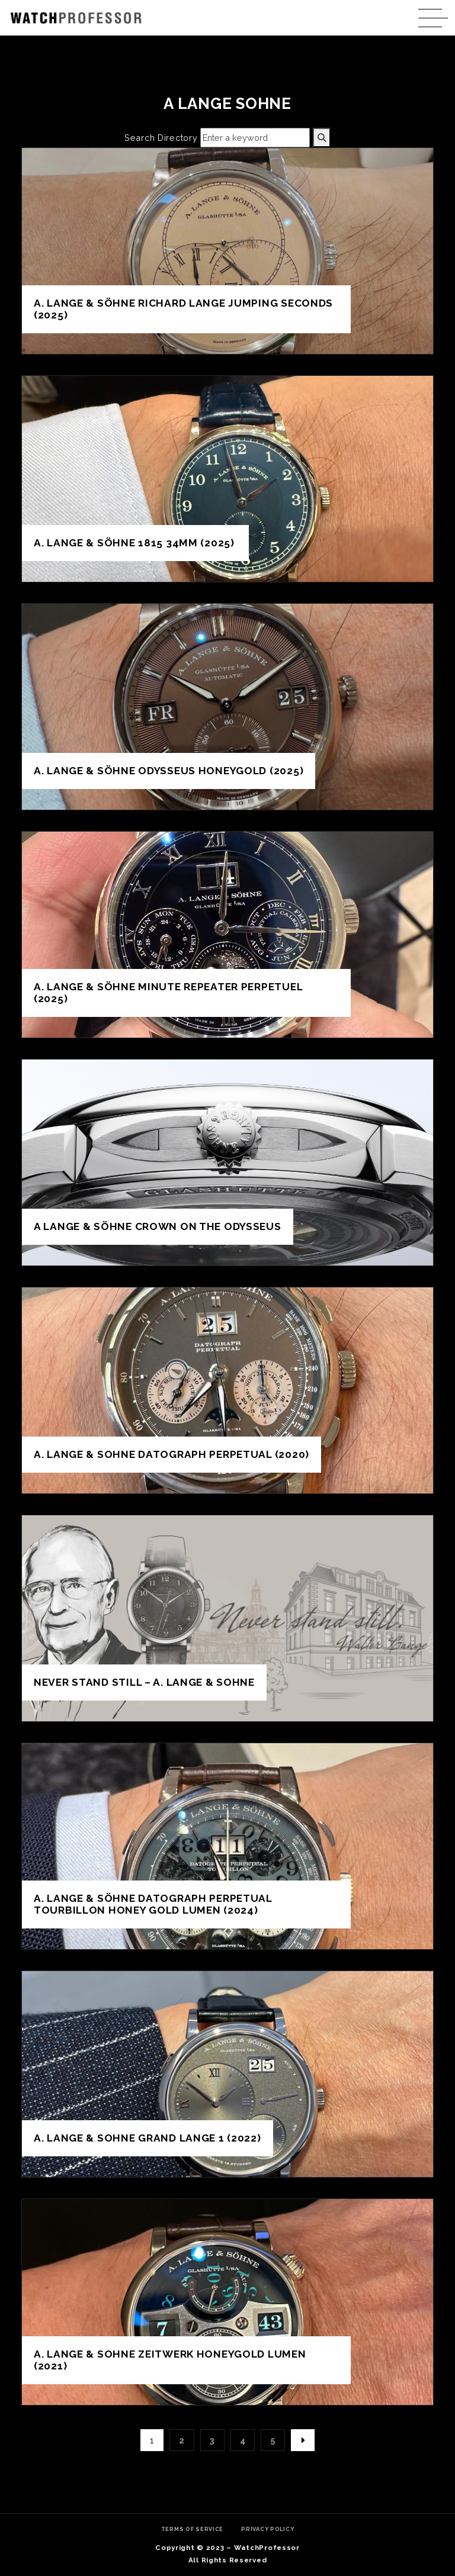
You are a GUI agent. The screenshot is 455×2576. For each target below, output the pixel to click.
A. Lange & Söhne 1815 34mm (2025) (135, 543)
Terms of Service (192, 2529)
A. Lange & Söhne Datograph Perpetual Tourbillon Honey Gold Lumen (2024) (153, 1904)
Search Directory (161, 138)
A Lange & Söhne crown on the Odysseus (157, 1226)
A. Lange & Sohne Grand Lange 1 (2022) (147, 2138)
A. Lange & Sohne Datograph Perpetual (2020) (171, 1454)
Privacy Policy (267, 2529)
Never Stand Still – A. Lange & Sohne (144, 1682)
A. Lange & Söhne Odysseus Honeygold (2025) (168, 771)
